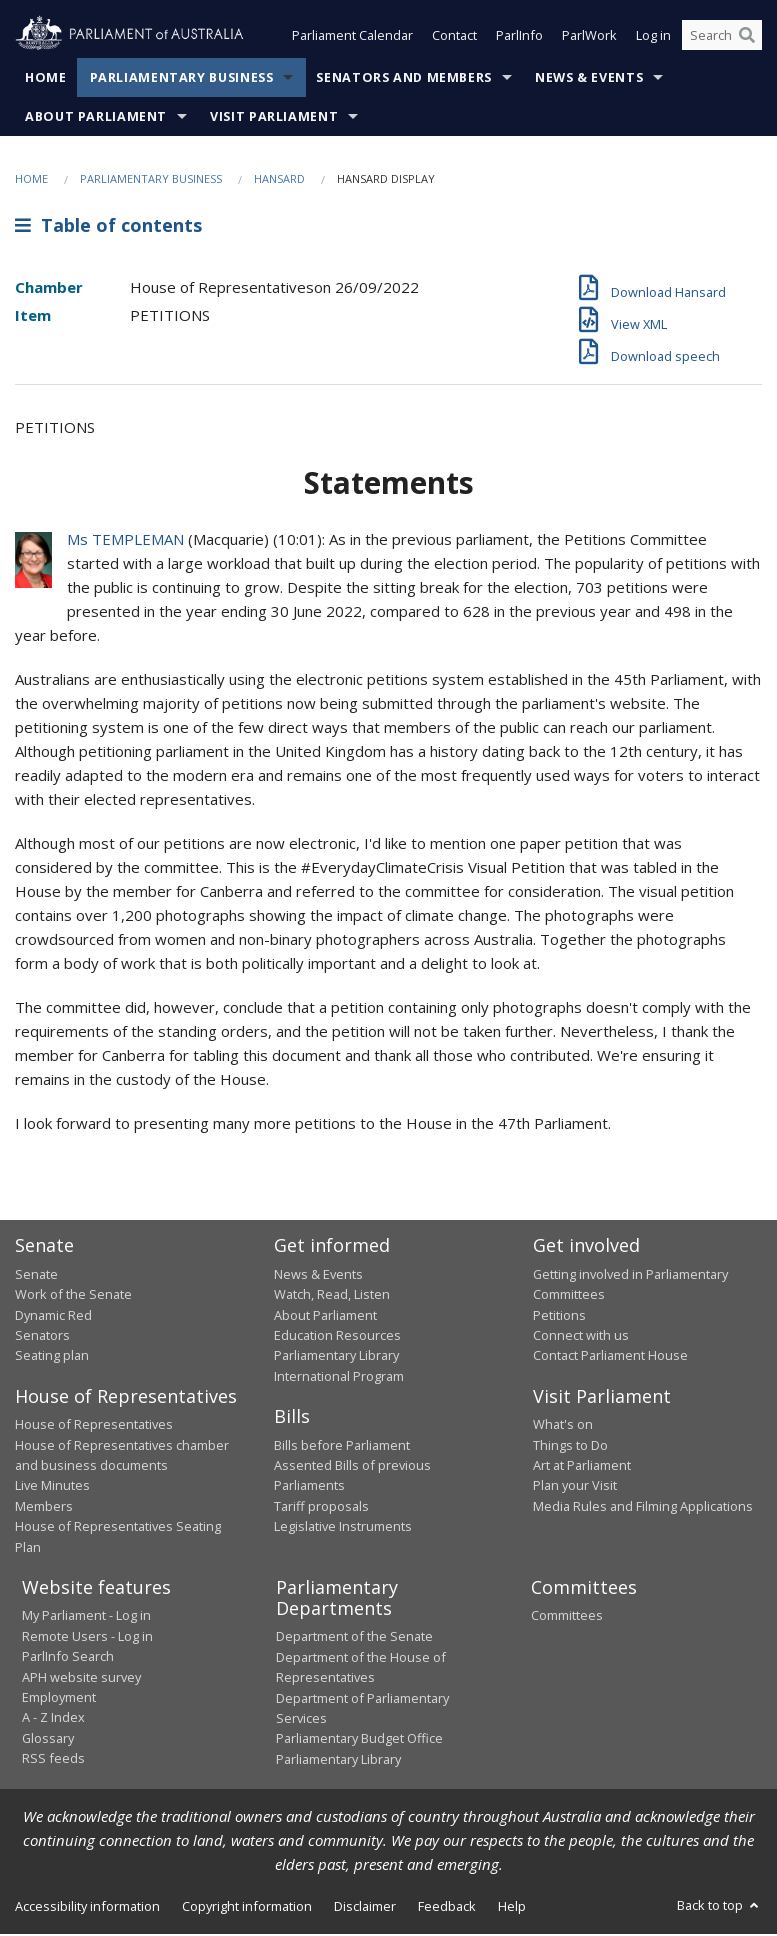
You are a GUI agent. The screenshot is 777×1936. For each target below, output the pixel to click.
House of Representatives (94, 1426)
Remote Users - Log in (87, 1638)
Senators (42, 1337)
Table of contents (108, 227)
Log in (653, 38)
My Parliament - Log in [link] (86, 1617)
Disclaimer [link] (365, 1908)
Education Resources (337, 1337)
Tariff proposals (321, 1508)
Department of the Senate (354, 1638)
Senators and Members (404, 79)
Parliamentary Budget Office (359, 1740)
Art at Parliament (582, 1467)
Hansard (279, 180)
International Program (339, 1378)
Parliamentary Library (336, 1357)
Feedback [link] (447, 1908)
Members (44, 1508)
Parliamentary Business (182, 79)
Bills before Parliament (342, 1447)
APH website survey (81, 1679)
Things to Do (570, 1447)
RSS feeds (53, 1760)
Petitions (559, 1316)
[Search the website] (722, 38)
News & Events (589, 79)
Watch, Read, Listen (332, 1296)
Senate (36, 1276)
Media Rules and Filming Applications (643, 1508)
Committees (567, 1617)
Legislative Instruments (343, 1528)
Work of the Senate (73, 1296)
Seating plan (52, 1357)
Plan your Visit (575, 1487)
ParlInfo (519, 38)
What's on (563, 1426)
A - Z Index (53, 1719)
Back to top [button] (719, 1907)
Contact (454, 38)
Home (46, 79)
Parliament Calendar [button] (352, 38)
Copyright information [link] (247, 1908)
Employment (59, 1699)
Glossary (48, 1740)
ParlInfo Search (68, 1658)
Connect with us (581, 1337)
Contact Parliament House (610, 1357)
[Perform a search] (747, 38)
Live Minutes (52, 1487)
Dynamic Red (53, 1316)
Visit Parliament (274, 118)
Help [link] (512, 1908)
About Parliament (96, 118)
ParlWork (589, 38)
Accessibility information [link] (87, 1908)
